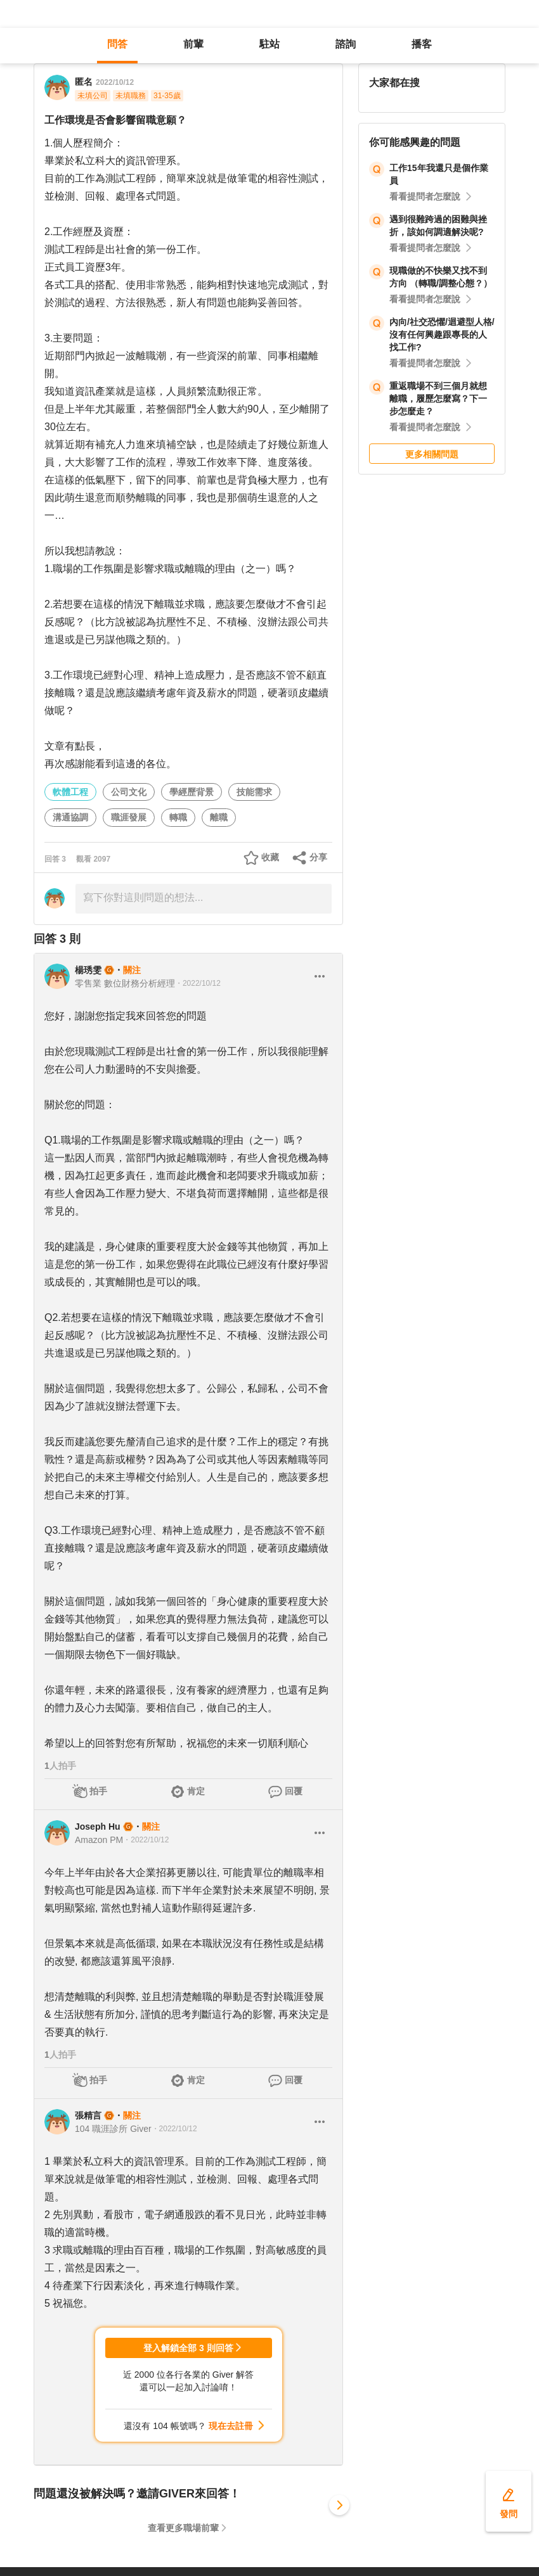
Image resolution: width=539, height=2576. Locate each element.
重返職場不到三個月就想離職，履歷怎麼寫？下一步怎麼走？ (438, 398)
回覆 (293, 1791)
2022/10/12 (115, 82)
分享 (318, 857)
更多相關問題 (431, 454)
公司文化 (128, 792)
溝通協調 (70, 817)
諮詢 (345, 44)
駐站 (269, 44)
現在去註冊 (231, 2426)
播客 (422, 44)
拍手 (98, 1791)
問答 (117, 44)
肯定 (196, 1791)
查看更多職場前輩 (183, 2528)
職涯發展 (128, 817)
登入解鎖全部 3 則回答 (188, 2348)
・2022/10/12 (198, 983)
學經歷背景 (191, 792)
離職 (219, 817)
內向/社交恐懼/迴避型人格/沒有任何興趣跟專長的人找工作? (442, 334)
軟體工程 (70, 792)
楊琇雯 (88, 970)
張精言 (88, 2115)
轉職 (178, 817)
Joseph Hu (97, 1826)
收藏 (270, 857)
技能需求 (254, 792)
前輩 (193, 44)
